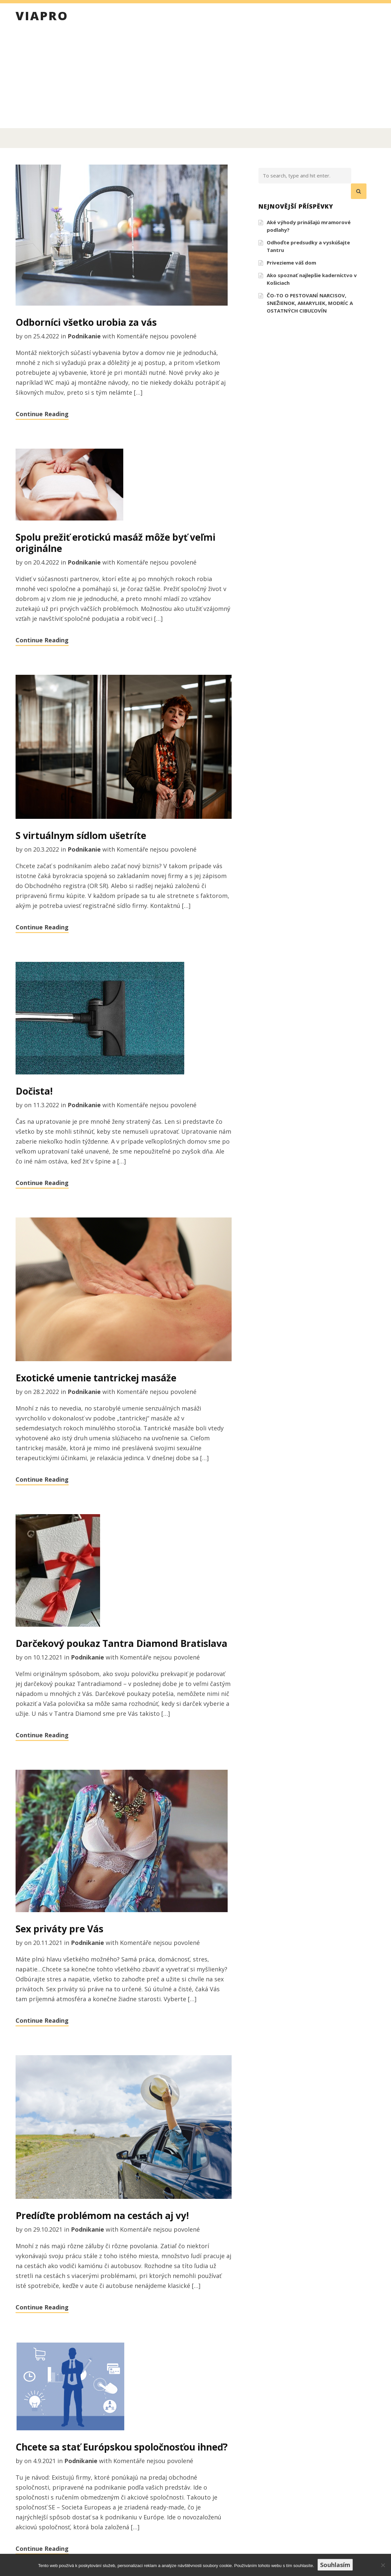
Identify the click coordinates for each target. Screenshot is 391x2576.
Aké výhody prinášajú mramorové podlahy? (309, 226)
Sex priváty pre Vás (59, 1928)
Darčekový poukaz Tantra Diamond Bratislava (121, 1643)
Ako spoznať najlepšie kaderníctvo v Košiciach (312, 279)
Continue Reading (42, 414)
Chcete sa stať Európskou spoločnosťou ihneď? (122, 2447)
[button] (358, 191)
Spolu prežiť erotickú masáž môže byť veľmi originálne (115, 543)
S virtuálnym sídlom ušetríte (81, 835)
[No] (382, 2565)
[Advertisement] (195, 78)
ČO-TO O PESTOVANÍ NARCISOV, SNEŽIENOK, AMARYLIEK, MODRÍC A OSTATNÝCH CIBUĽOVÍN (310, 303)
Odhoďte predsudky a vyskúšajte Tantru (308, 246)
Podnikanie (84, 336)
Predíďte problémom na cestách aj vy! (102, 2215)
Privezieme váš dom (291, 262)
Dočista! (34, 1091)
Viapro (42, 17)
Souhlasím (335, 2565)
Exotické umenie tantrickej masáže (96, 1377)
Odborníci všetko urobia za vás (86, 322)
